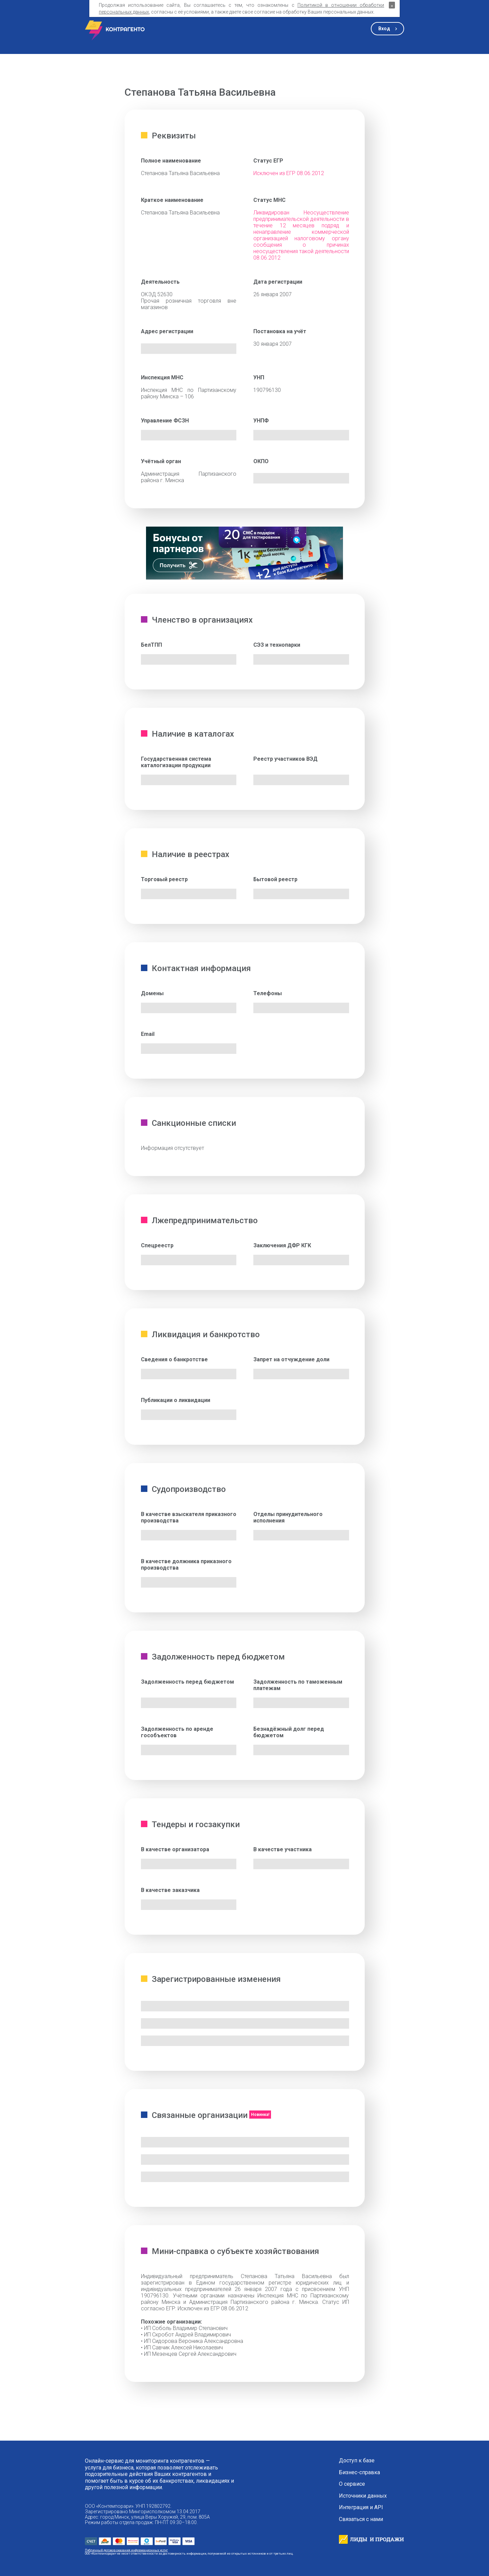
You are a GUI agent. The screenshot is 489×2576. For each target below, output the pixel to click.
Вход (384, 28)
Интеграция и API (361, 2507)
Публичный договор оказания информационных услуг (126, 2550)
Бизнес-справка (359, 2472)
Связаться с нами (361, 2519)
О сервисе (352, 2484)
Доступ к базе (357, 2461)
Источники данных (363, 2496)
